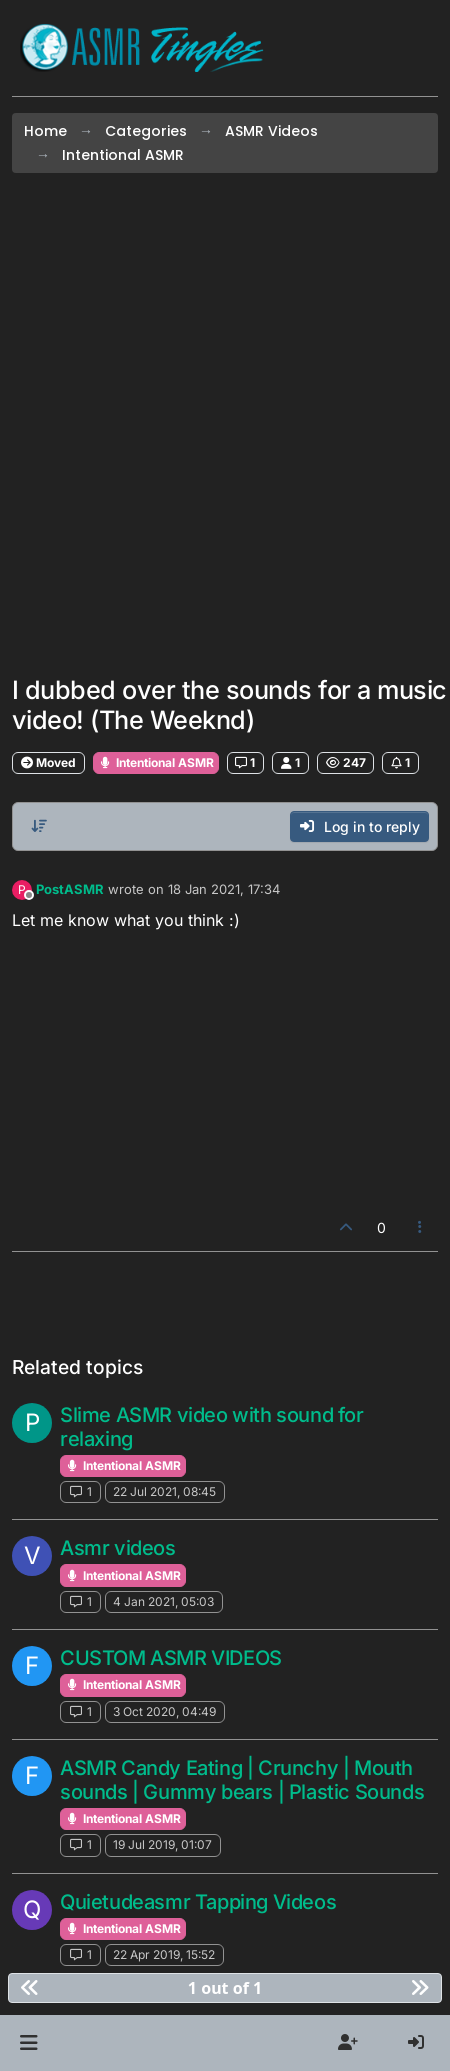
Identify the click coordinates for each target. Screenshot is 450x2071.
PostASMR (70, 889)
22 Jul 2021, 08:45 (164, 1491)
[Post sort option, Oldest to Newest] (39, 826)
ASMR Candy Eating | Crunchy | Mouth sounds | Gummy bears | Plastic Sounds (242, 1780)
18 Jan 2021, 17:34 (224, 889)
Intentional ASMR (156, 762)
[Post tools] (421, 1227)
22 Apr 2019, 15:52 (164, 1954)
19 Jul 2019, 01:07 (162, 1844)
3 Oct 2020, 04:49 (164, 1711)
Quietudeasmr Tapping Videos (198, 1902)
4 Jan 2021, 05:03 (163, 1601)
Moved (48, 762)
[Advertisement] (225, 424)
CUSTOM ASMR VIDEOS (171, 1658)
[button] (28, 2043)
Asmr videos (118, 1548)
